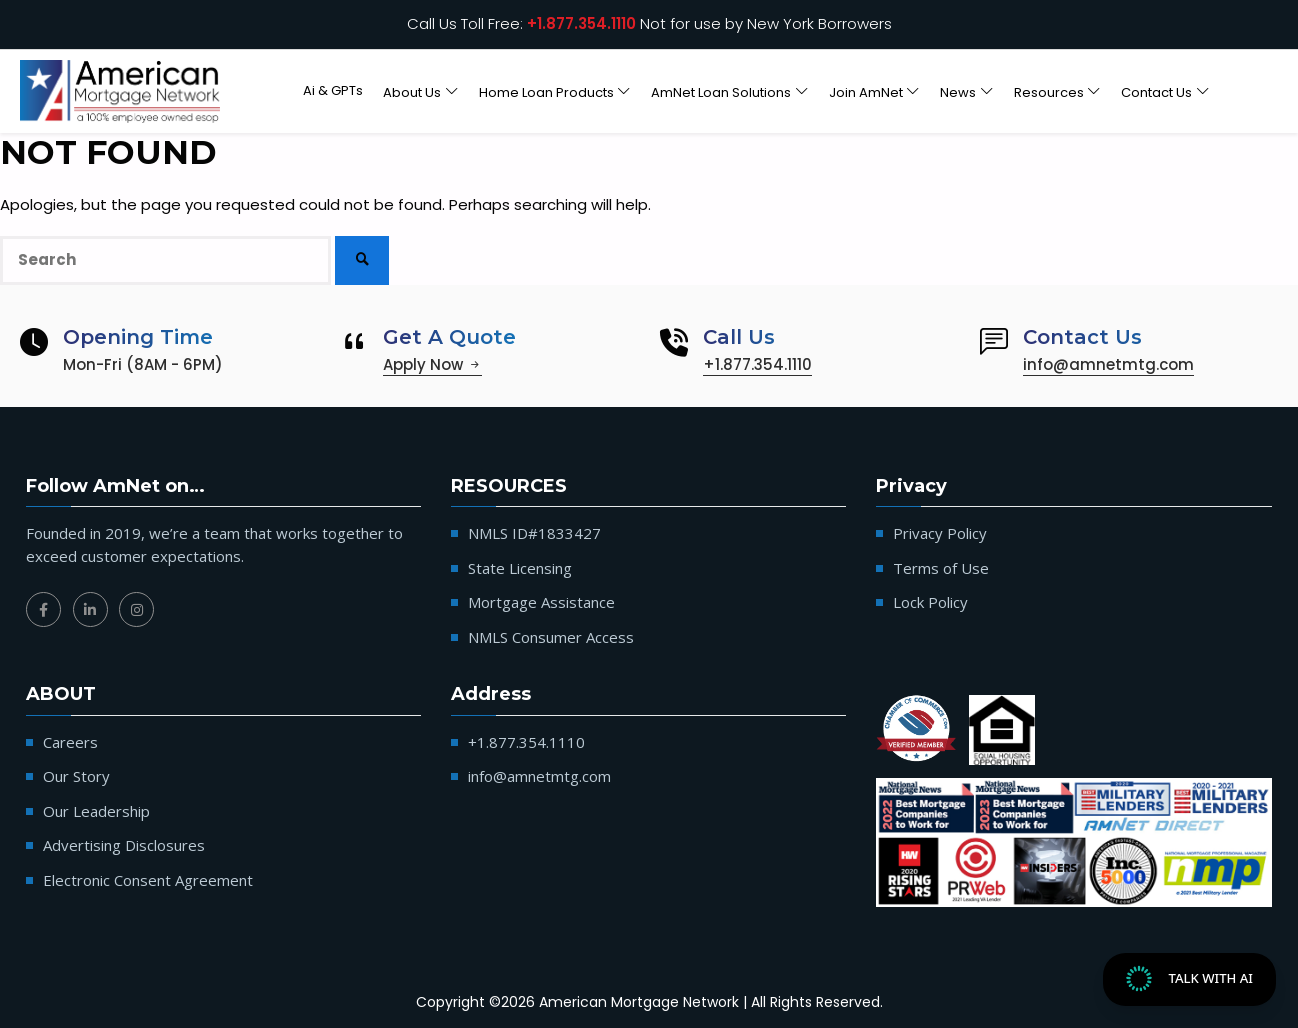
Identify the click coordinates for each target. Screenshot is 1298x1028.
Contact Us (1156, 91)
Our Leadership (96, 811)
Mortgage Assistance (541, 602)
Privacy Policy (940, 533)
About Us (412, 91)
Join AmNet (866, 91)
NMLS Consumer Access (551, 637)
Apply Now (432, 364)
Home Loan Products (546, 91)
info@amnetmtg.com (1108, 364)
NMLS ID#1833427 (534, 533)
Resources (1049, 91)
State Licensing (520, 568)
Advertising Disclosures (124, 845)
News (958, 91)
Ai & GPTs (333, 90)
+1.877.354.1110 (581, 23)
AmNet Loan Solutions (721, 91)
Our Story (76, 776)
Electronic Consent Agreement (148, 880)
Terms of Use (941, 568)
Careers (70, 742)
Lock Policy (930, 602)
